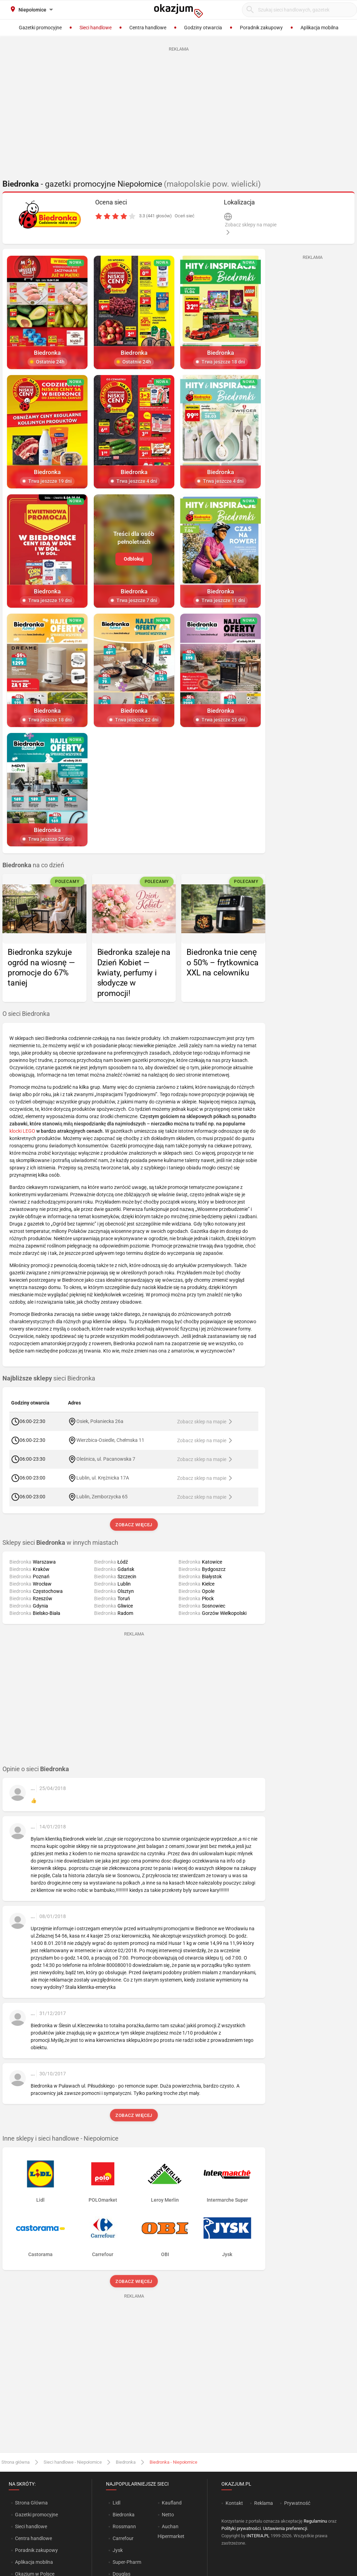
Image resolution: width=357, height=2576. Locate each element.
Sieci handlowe (31, 2526)
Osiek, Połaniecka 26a (99, 1421)
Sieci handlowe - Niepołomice (73, 2462)
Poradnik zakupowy (36, 2550)
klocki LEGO (22, 1131)
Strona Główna (31, 2503)
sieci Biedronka (48, 1378)
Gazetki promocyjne (36, 2514)
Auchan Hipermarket (171, 2531)
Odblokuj (134, 559)
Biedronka (126, 2462)
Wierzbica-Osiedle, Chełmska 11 (110, 1440)
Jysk (118, 2550)
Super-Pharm (127, 2562)
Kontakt (234, 2503)
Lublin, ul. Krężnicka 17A (102, 1478)
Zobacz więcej (133, 1524)
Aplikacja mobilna (34, 2562)
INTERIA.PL (257, 2535)
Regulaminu (315, 2521)
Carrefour (123, 2538)
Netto (168, 2514)
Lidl (116, 2503)
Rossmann (124, 2526)
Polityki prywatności (241, 2528)
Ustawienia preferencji (285, 2528)
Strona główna (15, 2462)
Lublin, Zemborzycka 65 (102, 1496)
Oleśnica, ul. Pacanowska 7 (105, 1459)
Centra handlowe (33, 2538)
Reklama (263, 2503)
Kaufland (172, 2503)
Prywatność (297, 2503)
